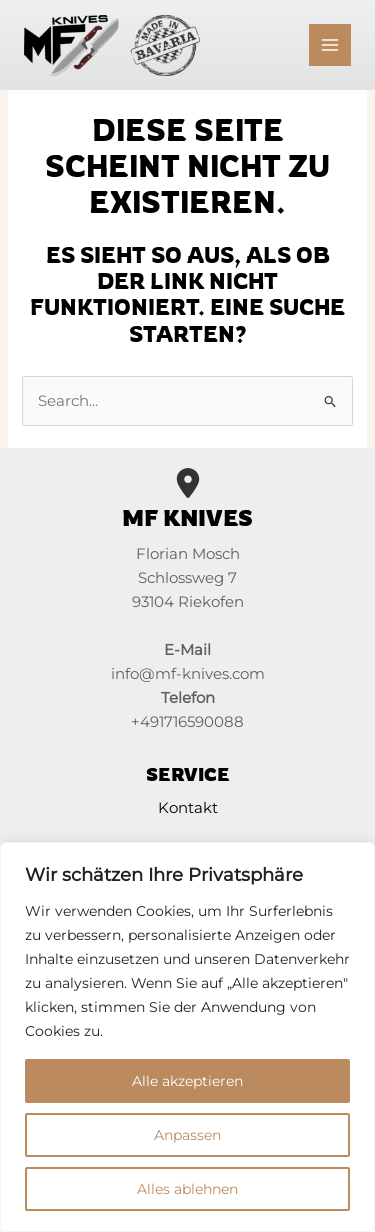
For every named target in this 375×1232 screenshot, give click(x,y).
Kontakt (188, 808)
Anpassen (187, 1135)
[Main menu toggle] (330, 45)
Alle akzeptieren (187, 1081)
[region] (187, 1037)
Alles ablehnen (187, 1189)
